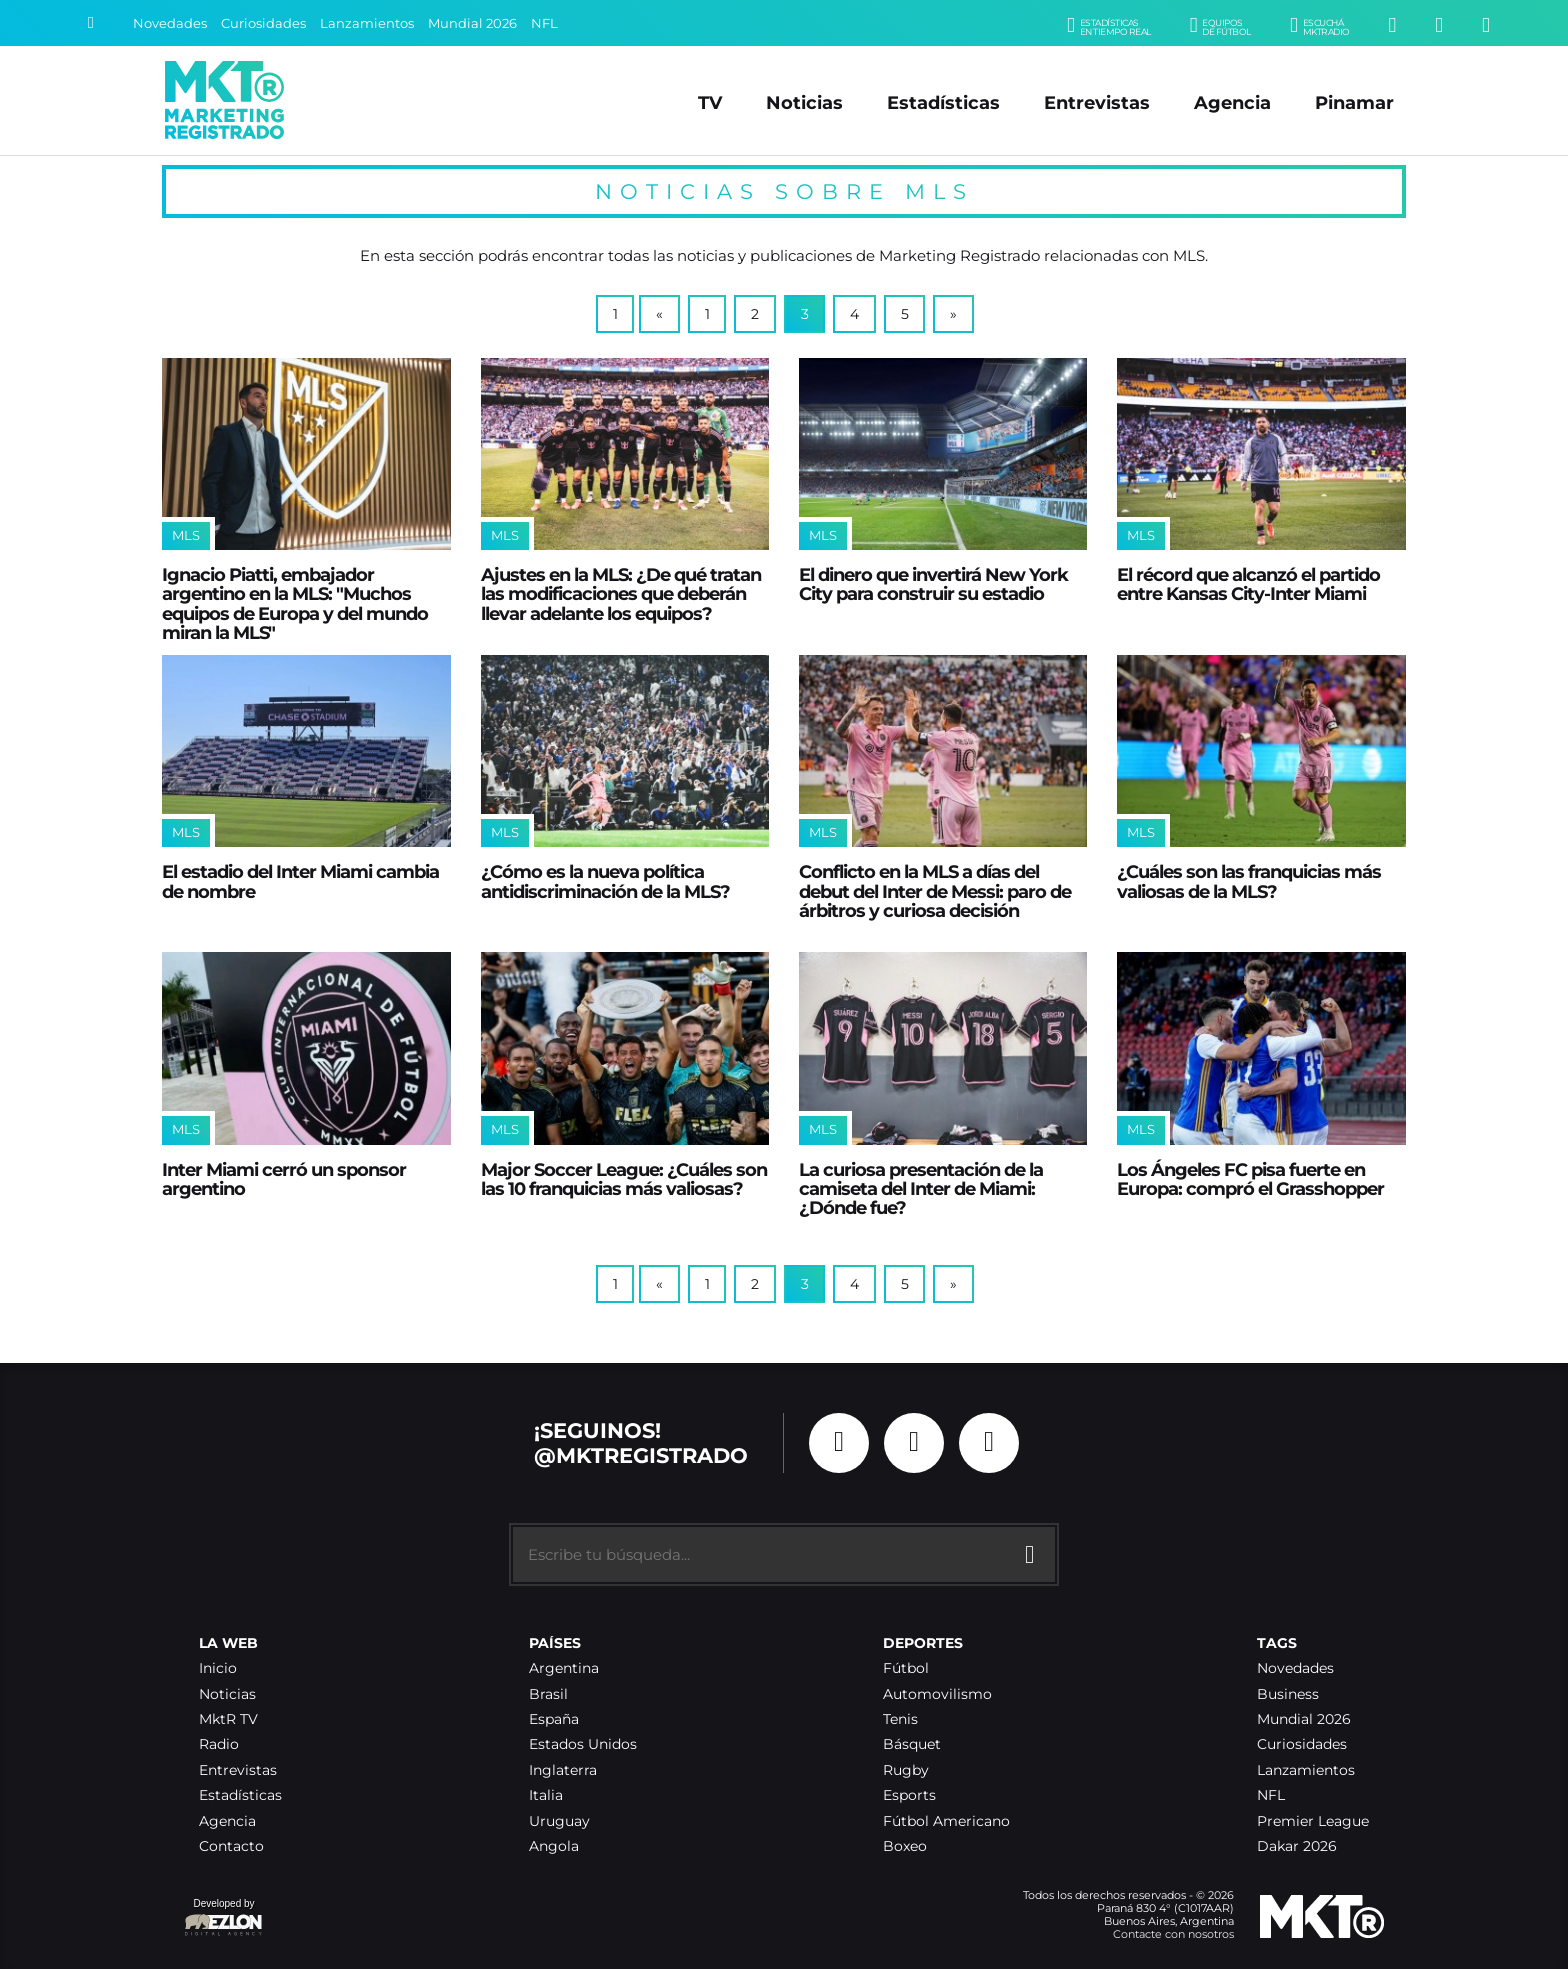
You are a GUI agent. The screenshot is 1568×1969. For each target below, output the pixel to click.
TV (710, 102)
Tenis (900, 1719)
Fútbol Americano (946, 1821)
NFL (544, 23)
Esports (909, 1795)
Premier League (1313, 1821)
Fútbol (906, 1668)
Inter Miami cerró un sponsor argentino (284, 1179)
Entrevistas (1097, 102)
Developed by (224, 1918)
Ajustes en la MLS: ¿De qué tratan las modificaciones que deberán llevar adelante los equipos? (621, 594)
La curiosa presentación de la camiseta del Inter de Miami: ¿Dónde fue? (921, 1189)
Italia (546, 1795)
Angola (554, 1846)
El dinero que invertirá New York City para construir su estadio (933, 584)
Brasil (548, 1694)
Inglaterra (563, 1770)
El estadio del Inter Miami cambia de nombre (300, 881)
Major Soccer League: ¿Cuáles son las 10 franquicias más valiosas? (624, 1179)
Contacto (231, 1846)
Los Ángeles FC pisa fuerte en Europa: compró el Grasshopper (1250, 1179)
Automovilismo (937, 1694)
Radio (219, 1744)
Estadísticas (943, 102)
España (554, 1719)
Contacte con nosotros (1173, 1934)
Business (1288, 1694)
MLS (186, 535)
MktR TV (228, 1719)
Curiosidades (263, 23)
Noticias (804, 102)
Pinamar (1354, 102)
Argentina (564, 1668)
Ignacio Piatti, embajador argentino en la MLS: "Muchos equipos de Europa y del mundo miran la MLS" (295, 603)
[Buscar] (91, 23)
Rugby (906, 1770)
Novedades (170, 23)
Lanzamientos (367, 23)
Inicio (218, 1668)
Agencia (1232, 102)
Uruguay (559, 1821)
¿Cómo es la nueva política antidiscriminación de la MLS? (605, 881)
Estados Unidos (583, 1744)
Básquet (912, 1744)
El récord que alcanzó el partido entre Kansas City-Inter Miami (1248, 584)
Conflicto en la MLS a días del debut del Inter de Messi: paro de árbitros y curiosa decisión (935, 891)
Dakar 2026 (1297, 1846)
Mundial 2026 (472, 23)
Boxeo (905, 1846)
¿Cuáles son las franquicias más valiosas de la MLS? (1249, 881)
